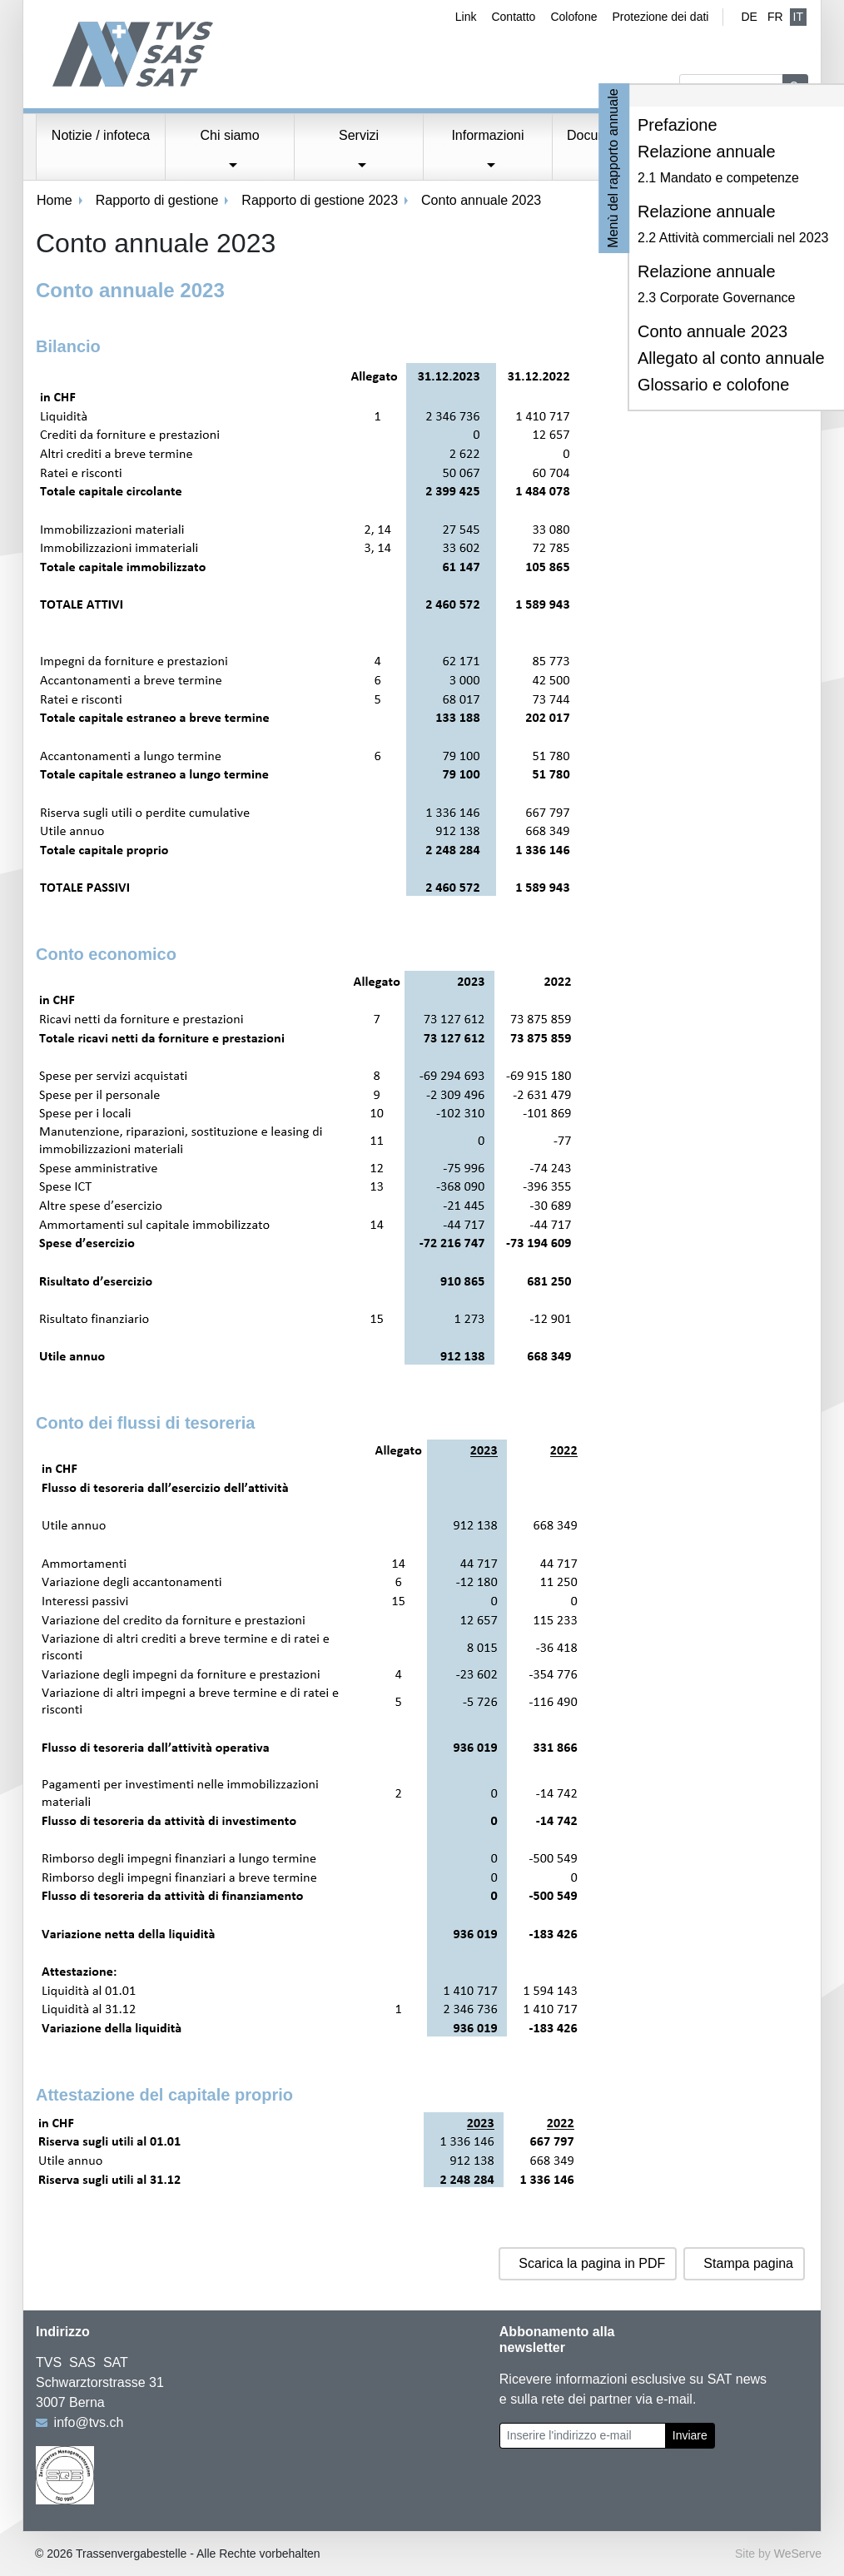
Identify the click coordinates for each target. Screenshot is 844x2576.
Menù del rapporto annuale (614, 167)
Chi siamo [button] (229, 135)
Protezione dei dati (660, 16)
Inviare (690, 2435)
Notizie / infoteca (101, 135)
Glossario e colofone (713, 384)
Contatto (513, 16)
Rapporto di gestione (157, 200)
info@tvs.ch (89, 2422)
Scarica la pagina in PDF (592, 2263)
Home (54, 200)
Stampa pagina (748, 2263)
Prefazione (677, 125)
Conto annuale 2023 (712, 331)
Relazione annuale (707, 151)
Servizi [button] (359, 135)
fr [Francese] (775, 16)
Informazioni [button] (487, 135)
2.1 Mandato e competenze (718, 178)
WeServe (798, 2553)
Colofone (573, 16)
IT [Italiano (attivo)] (798, 16)
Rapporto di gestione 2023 (319, 200)
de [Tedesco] (749, 16)
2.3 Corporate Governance (716, 298)
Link (466, 16)
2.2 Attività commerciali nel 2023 (733, 238)
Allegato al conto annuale (731, 358)
